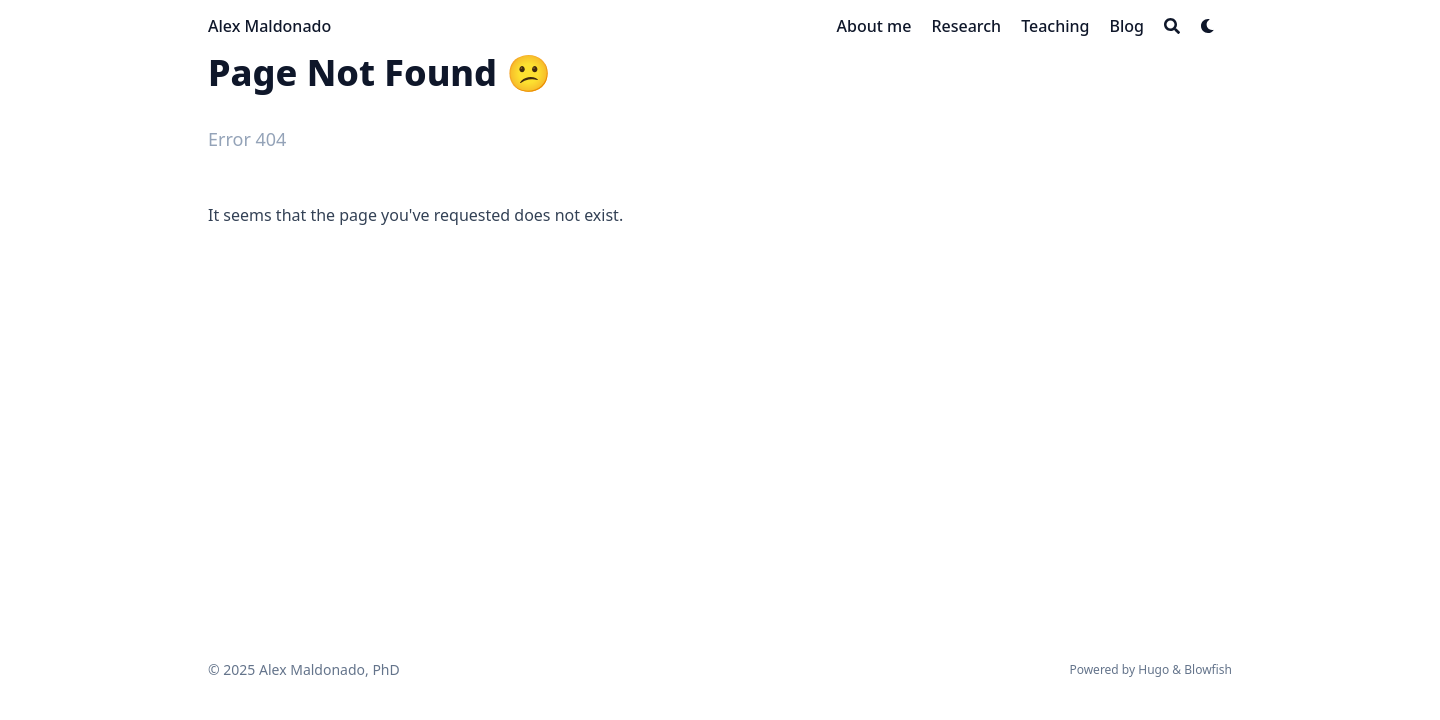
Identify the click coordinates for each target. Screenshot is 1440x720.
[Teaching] (1055, 26)
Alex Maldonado (269, 26)
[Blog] (1127, 26)
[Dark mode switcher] (1208, 26)
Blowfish (1208, 669)
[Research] (966, 26)
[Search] (1172, 26)
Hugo (1153, 669)
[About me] (874, 26)
